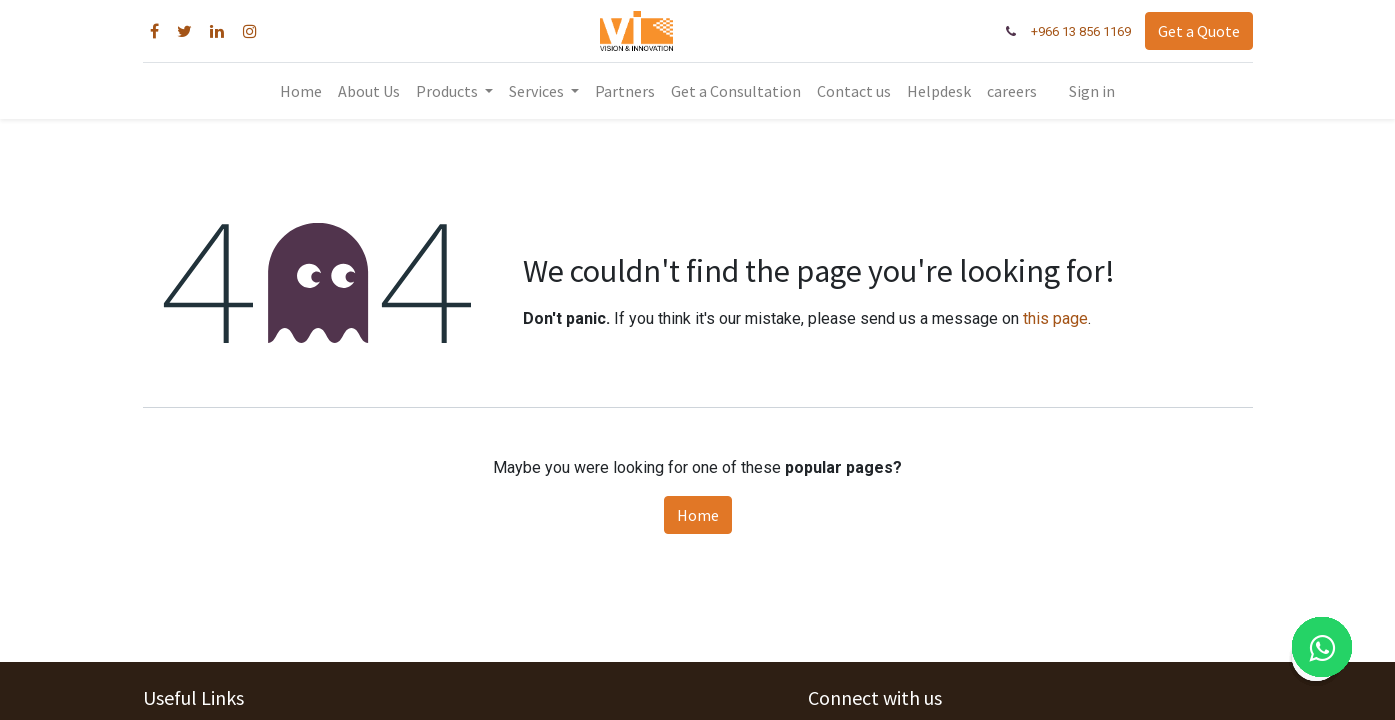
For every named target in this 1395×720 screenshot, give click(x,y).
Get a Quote (1199, 31)
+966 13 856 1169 (1081, 31)
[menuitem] (301, 91)
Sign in (1092, 91)
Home (698, 515)
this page (1055, 318)
